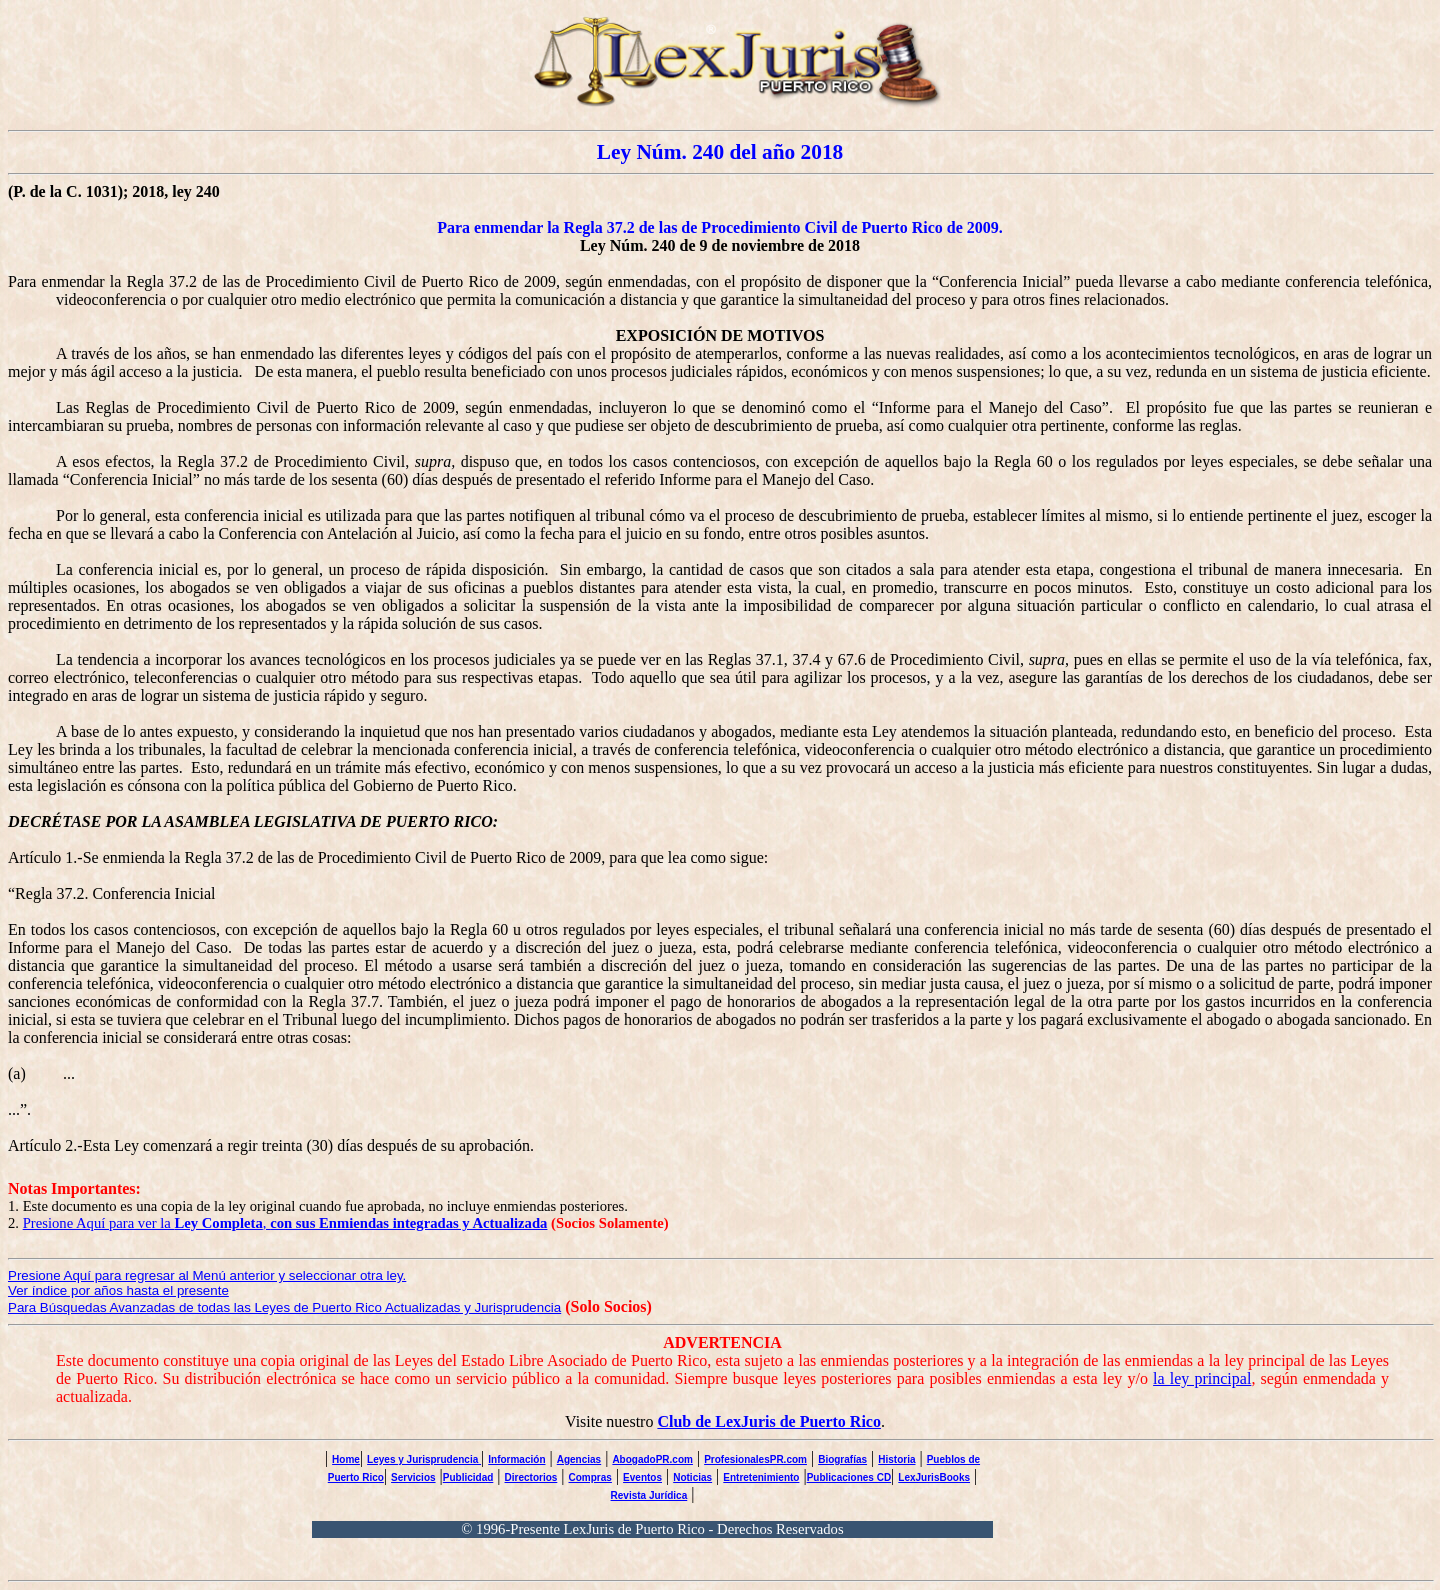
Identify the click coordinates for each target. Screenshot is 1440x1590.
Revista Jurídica (649, 1495)
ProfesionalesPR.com (755, 1459)
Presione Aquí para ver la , (285, 1223)
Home (346, 1459)
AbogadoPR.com (652, 1459)
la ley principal (1202, 1378)
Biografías (842, 1459)
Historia (896, 1459)
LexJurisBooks (934, 1477)
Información (516, 1459)
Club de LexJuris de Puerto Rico (769, 1421)
